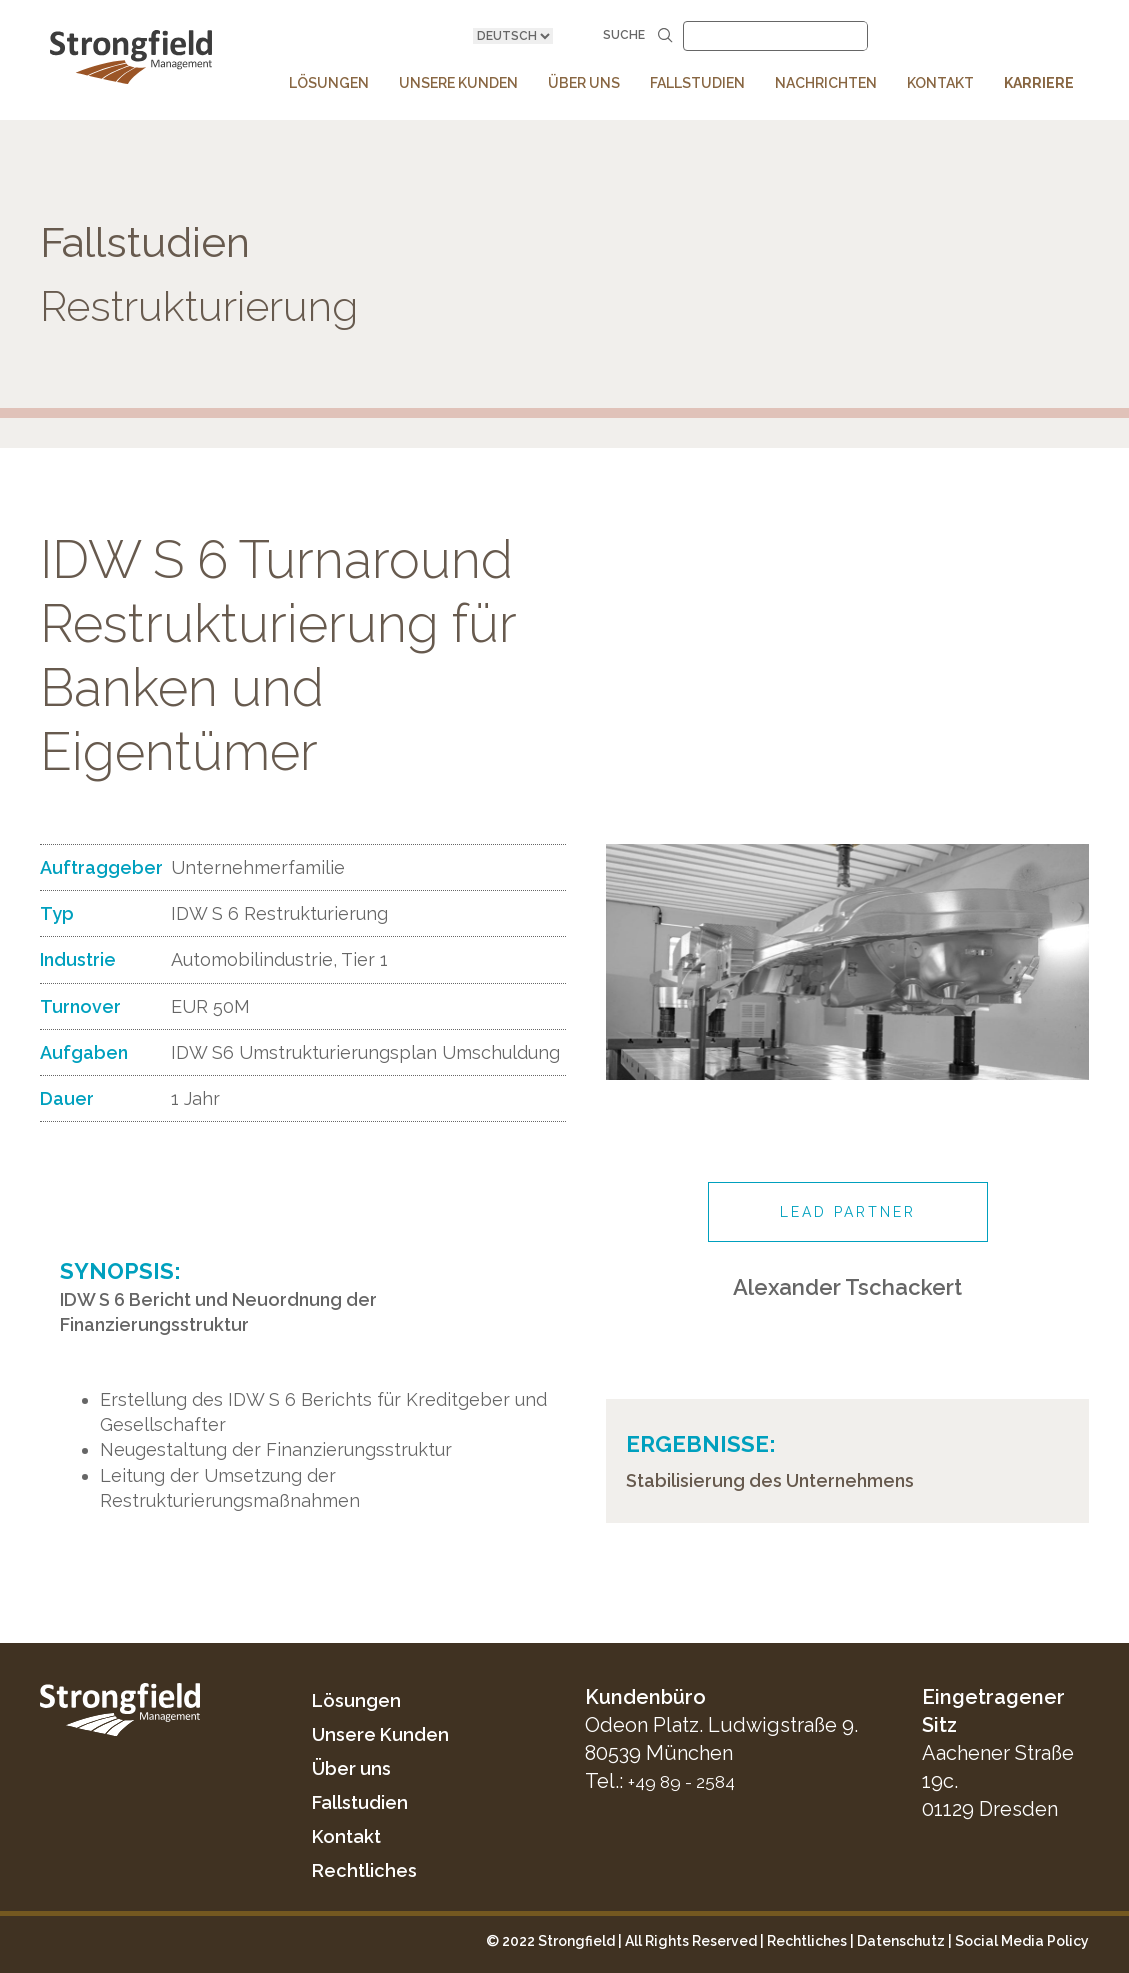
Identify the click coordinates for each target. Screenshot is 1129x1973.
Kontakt (350, 1836)
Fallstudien (366, 1802)
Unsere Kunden (388, 1734)
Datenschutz (901, 1941)
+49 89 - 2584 (688, 1781)
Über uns (355, 1768)
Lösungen (361, 1700)
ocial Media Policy (1026, 1941)
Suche (638, 35)
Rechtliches (370, 1870)
